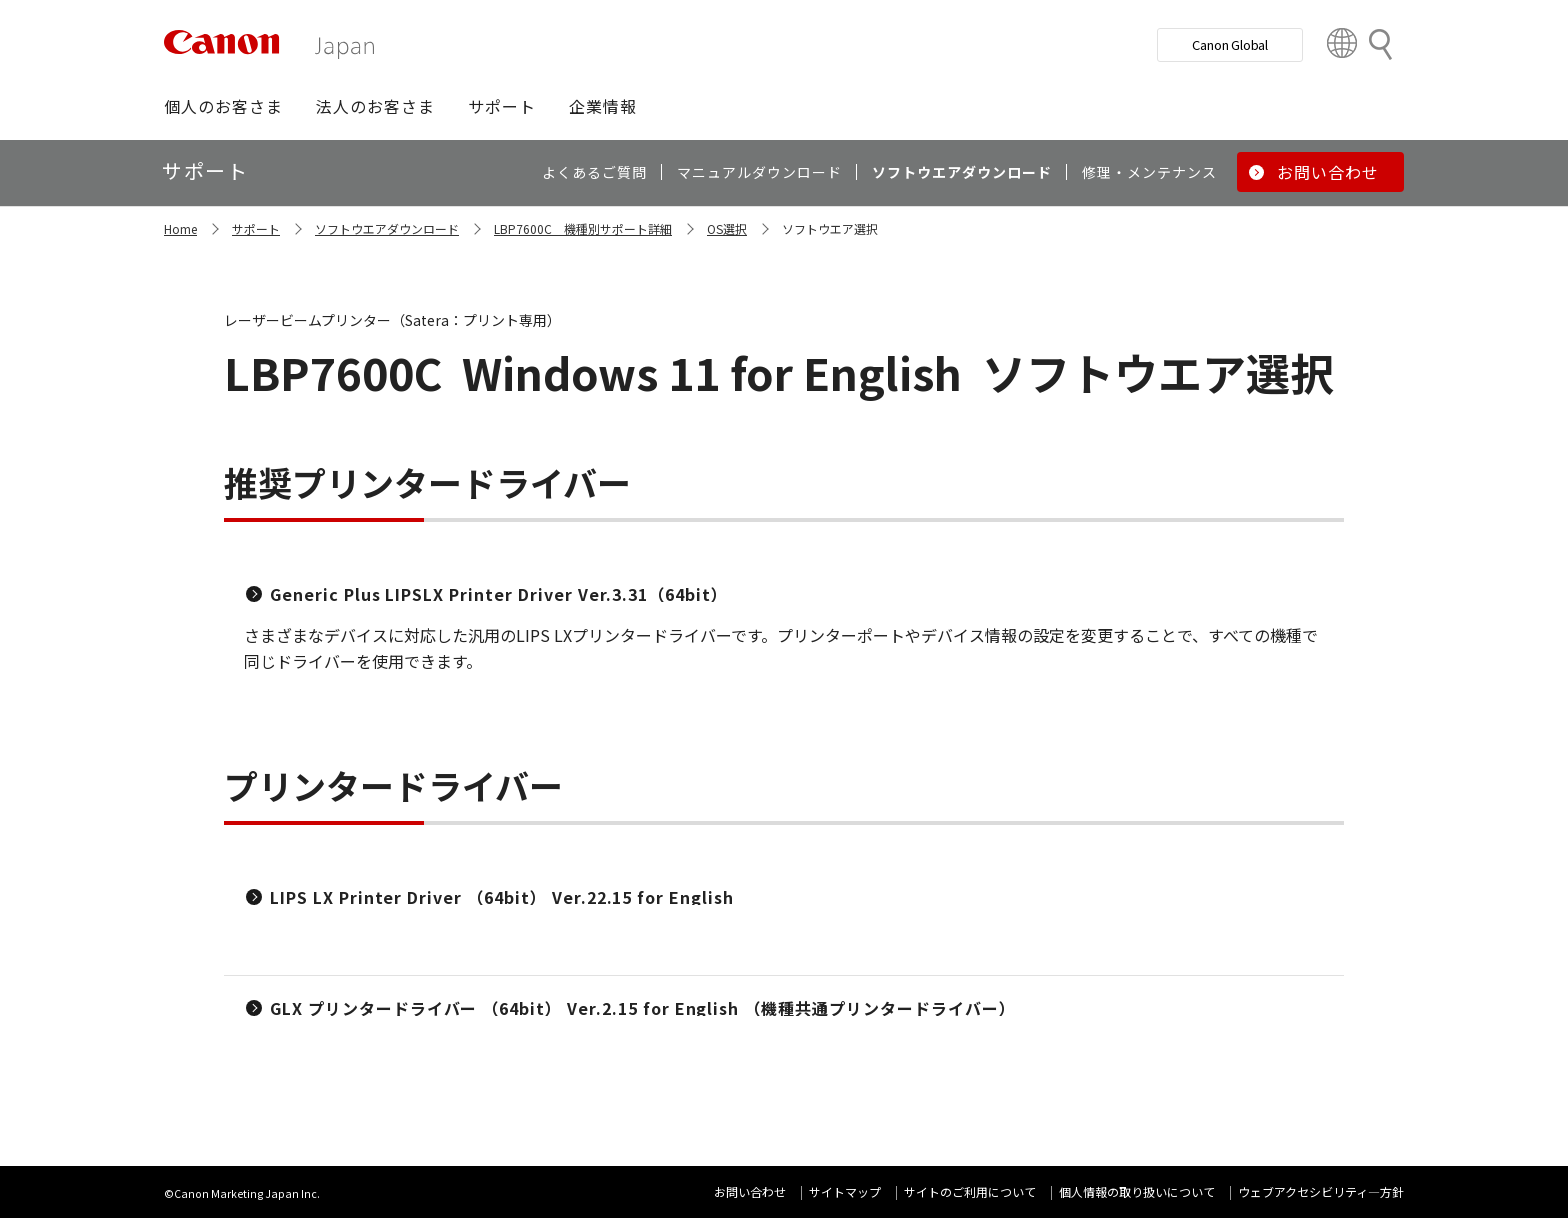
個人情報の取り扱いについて (1137, 1191)
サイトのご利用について (970, 1191)
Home (180, 228)
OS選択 (727, 228)
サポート (256, 228)
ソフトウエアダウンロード (387, 228)
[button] (223, 106)
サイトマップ (845, 1191)
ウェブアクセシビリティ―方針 (1321, 1191)
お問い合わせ (750, 1191)
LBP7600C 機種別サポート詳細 (583, 228)
